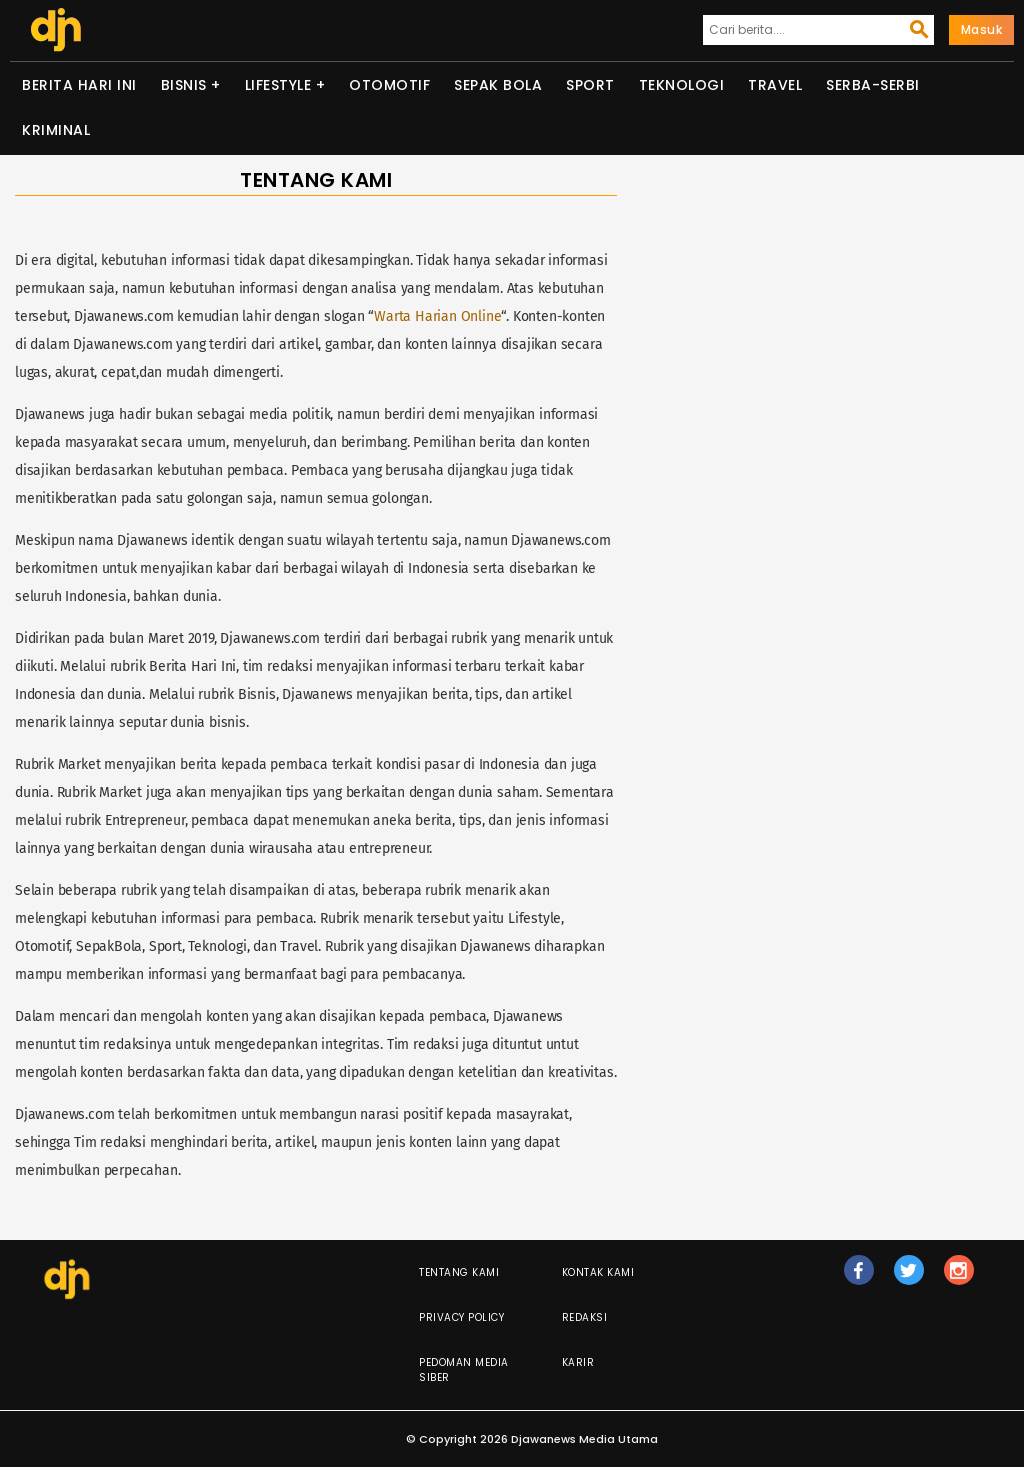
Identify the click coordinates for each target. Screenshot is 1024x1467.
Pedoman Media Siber (464, 1370)
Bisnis (184, 85)
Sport (590, 85)
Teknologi (682, 85)
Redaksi (585, 1317)
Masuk (982, 29)
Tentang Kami (459, 1272)
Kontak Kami (598, 1272)
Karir (578, 1362)
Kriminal (56, 130)
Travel (775, 85)
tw (909, 1279)
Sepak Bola (498, 85)
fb (858, 1279)
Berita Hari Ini (79, 85)
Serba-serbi (873, 85)
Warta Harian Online (437, 316)
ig (959, 1279)
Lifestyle (278, 85)
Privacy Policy (461, 1317)
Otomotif (389, 85)
